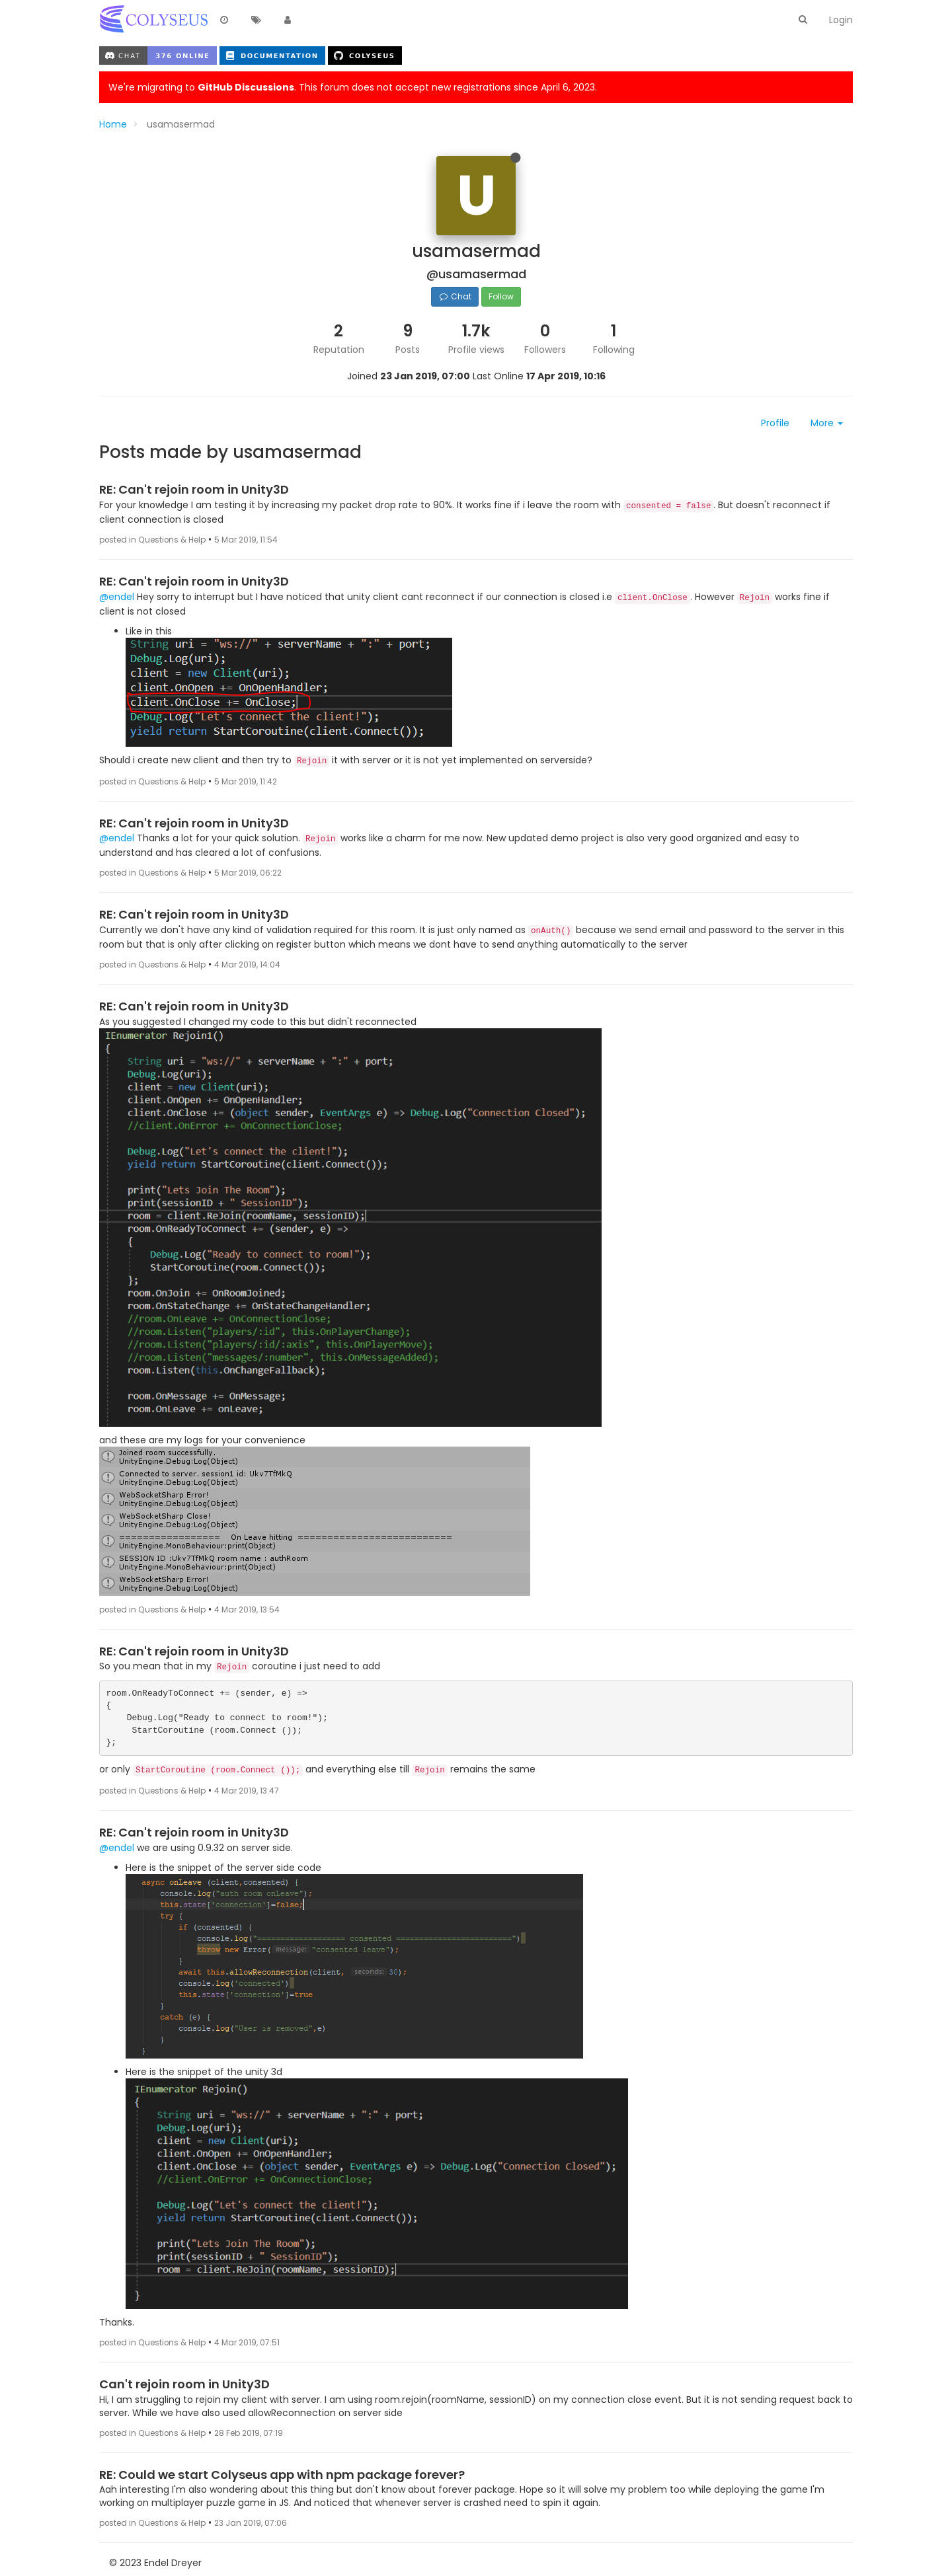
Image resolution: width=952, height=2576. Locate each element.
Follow (501, 296)
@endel (116, 596)
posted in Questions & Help (152, 540)
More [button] (827, 423)
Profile (775, 423)
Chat (454, 296)
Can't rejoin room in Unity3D (184, 2384)
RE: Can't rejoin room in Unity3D (194, 489)
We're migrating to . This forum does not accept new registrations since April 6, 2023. (352, 87)
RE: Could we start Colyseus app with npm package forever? (282, 2474)
